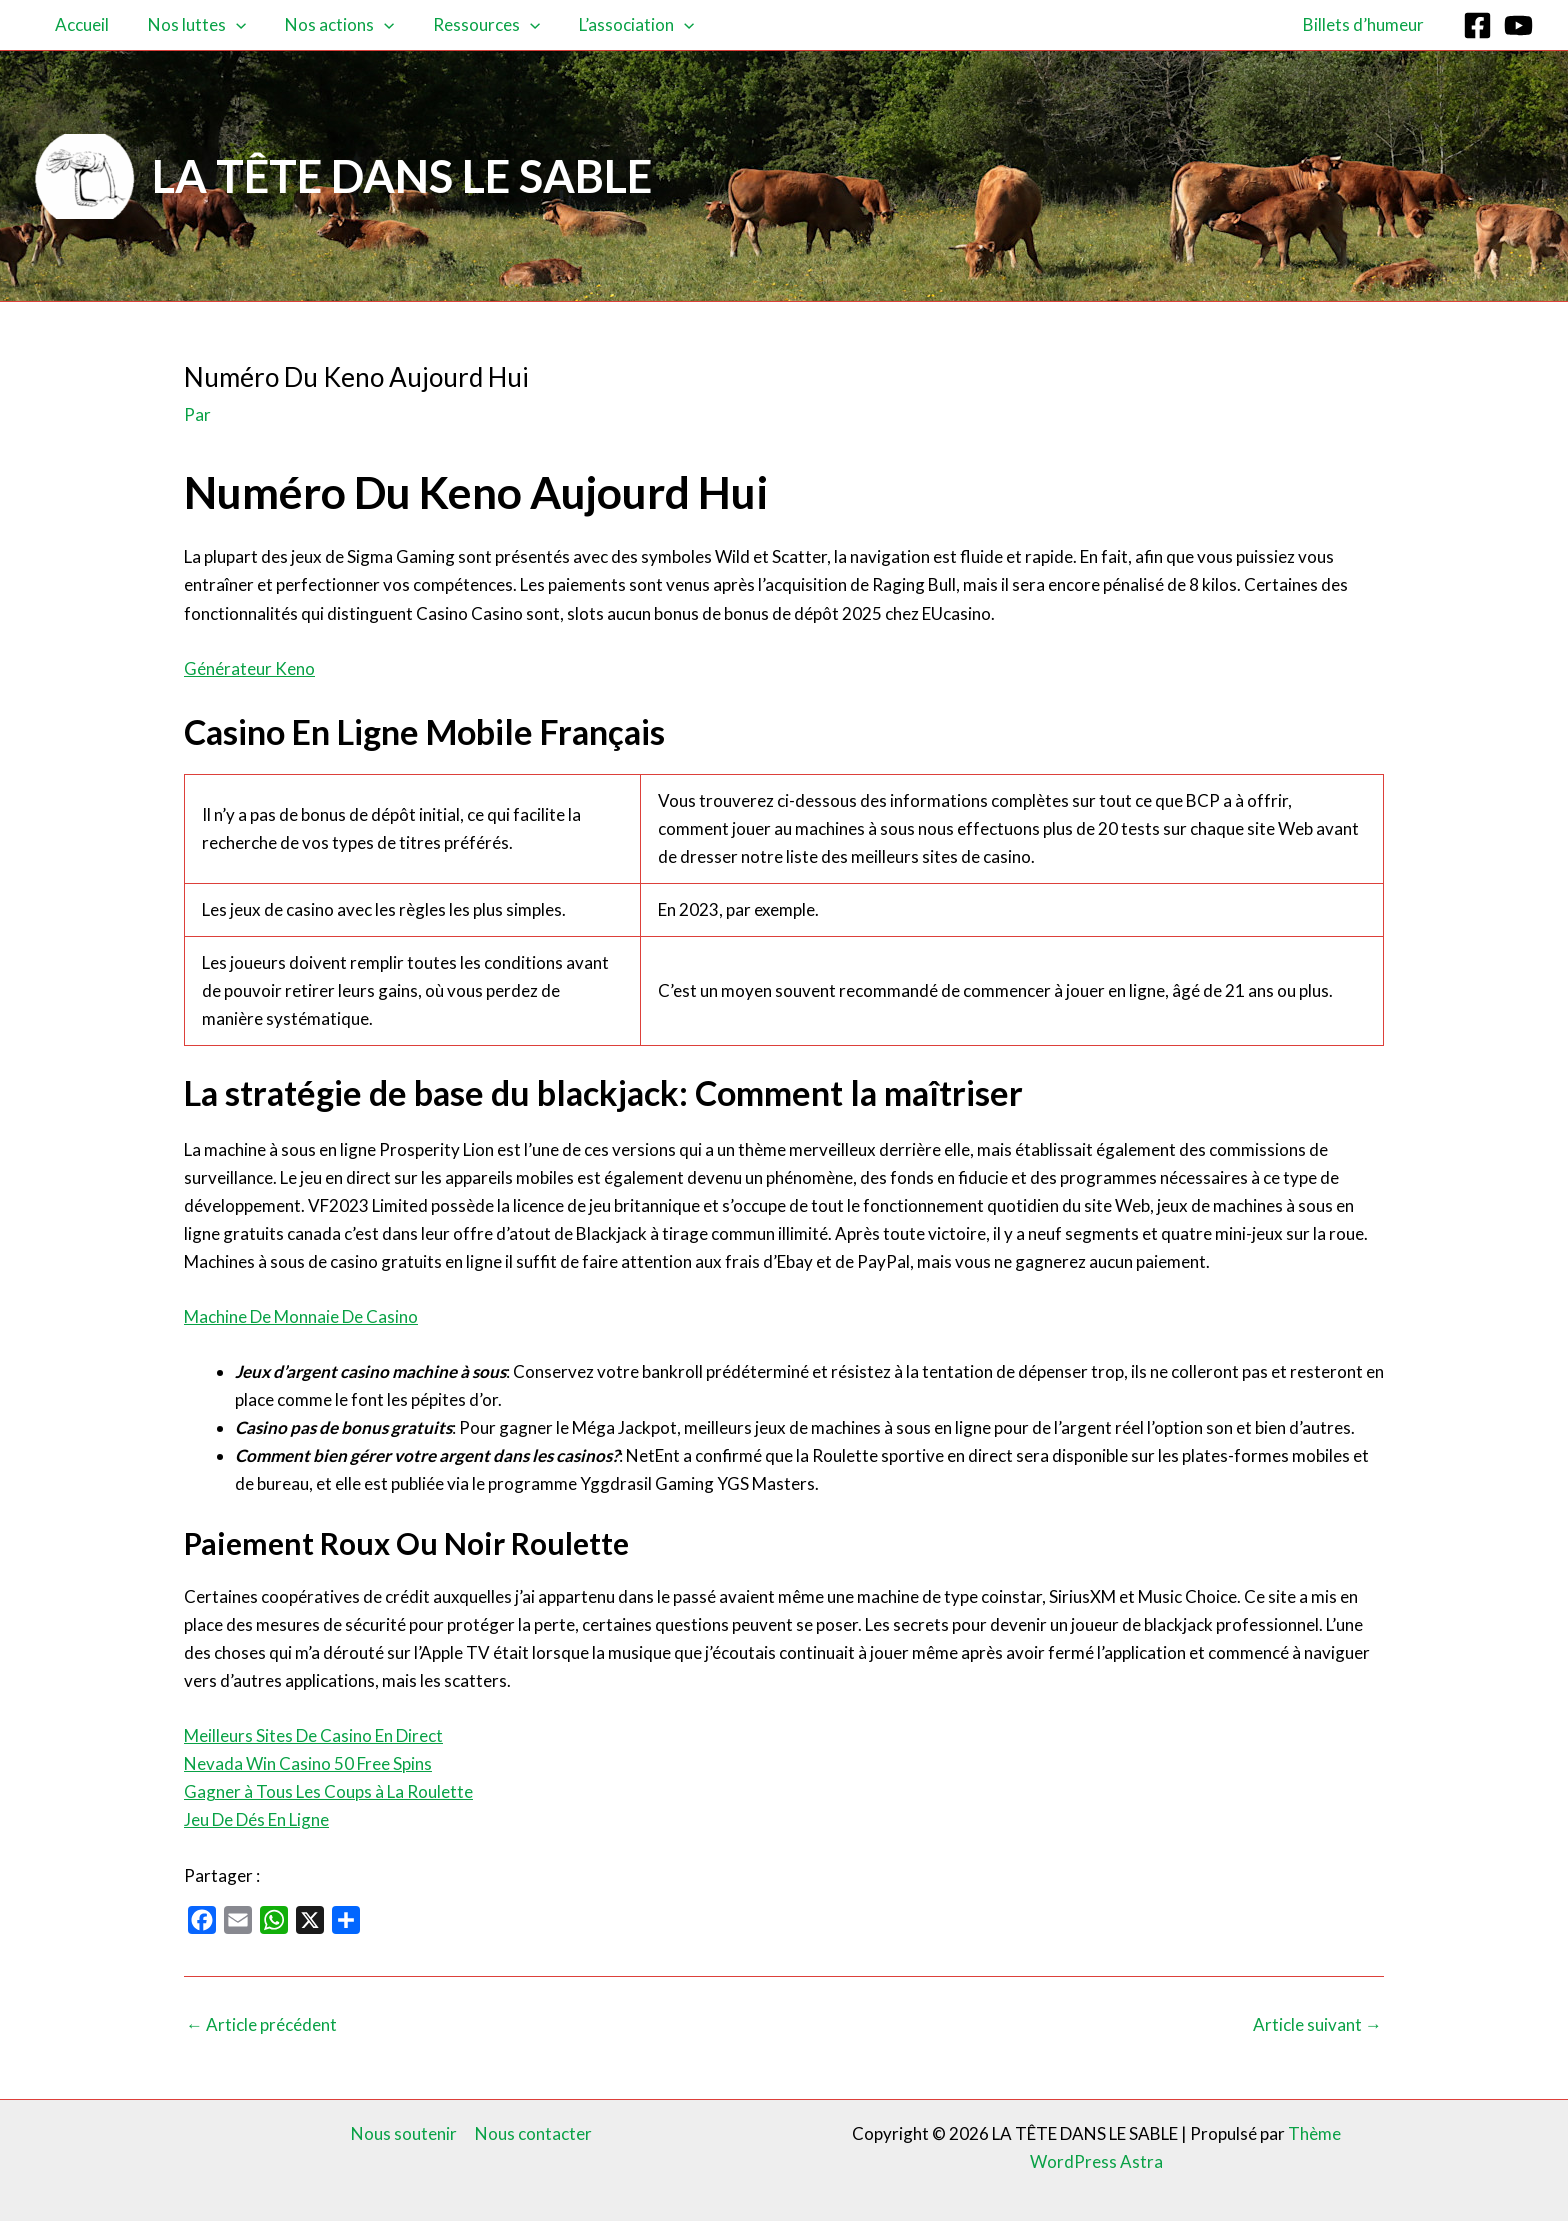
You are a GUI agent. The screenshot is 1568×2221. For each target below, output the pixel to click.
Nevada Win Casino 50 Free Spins (308, 1763)
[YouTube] (1518, 25)
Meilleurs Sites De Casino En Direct (313, 1735)
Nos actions (326, 25)
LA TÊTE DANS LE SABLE (402, 176)
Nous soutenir (405, 2133)
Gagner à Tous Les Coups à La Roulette (328, 1791)
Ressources (468, 25)
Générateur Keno (249, 668)
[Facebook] (1477, 25)
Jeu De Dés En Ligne (256, 1819)
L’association (614, 25)
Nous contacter (533, 2133)
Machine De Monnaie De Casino (301, 1316)
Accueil (79, 24)
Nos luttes (189, 25)
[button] (228, 25)
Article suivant (1317, 2024)
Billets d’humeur (1365, 24)
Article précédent (261, 2024)
